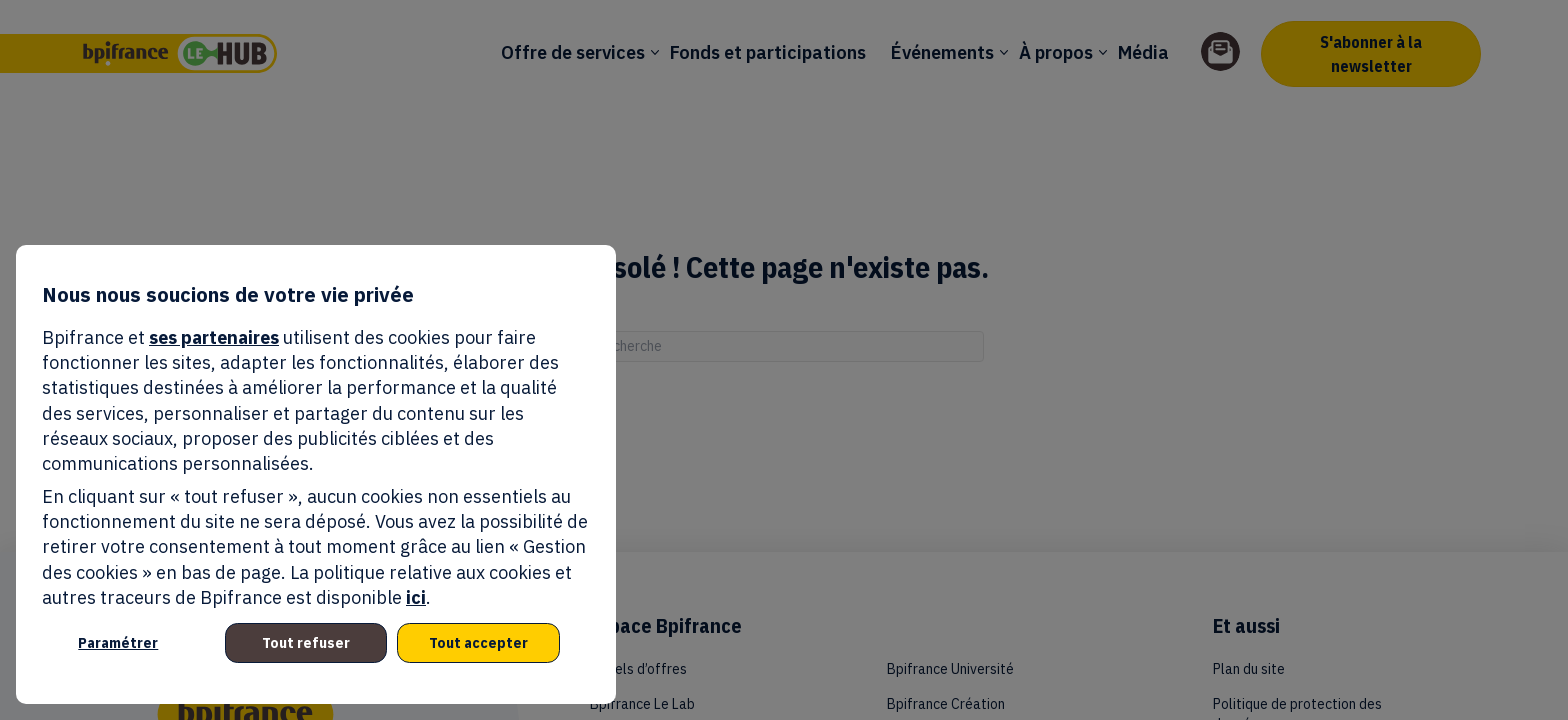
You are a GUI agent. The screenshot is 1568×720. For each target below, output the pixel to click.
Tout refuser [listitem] (306, 643)
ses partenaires (214, 337)
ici (416, 597)
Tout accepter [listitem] (478, 643)
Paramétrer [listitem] (118, 643)
